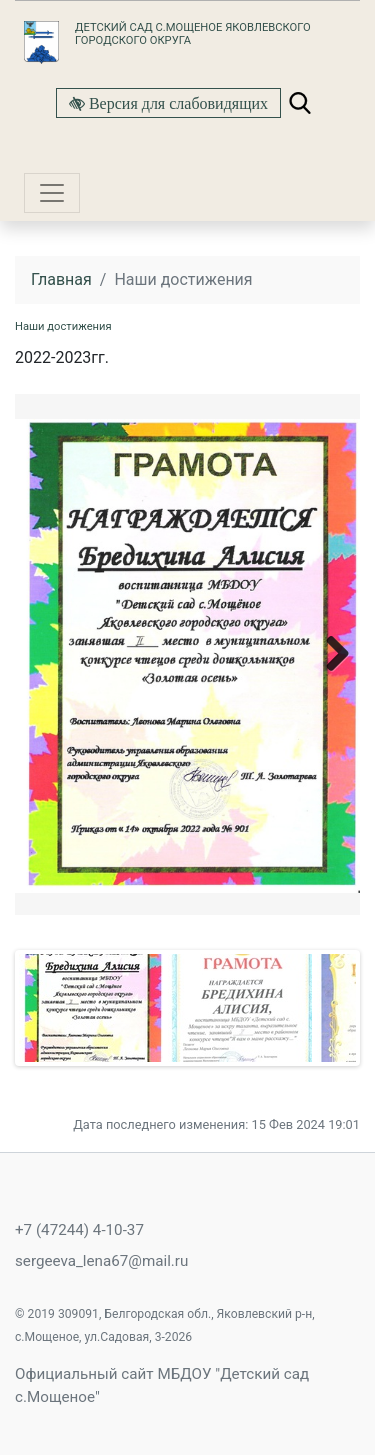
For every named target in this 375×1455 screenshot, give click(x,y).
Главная (61, 279)
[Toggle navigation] (52, 193)
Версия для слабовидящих (176, 103)
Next (330, 652)
